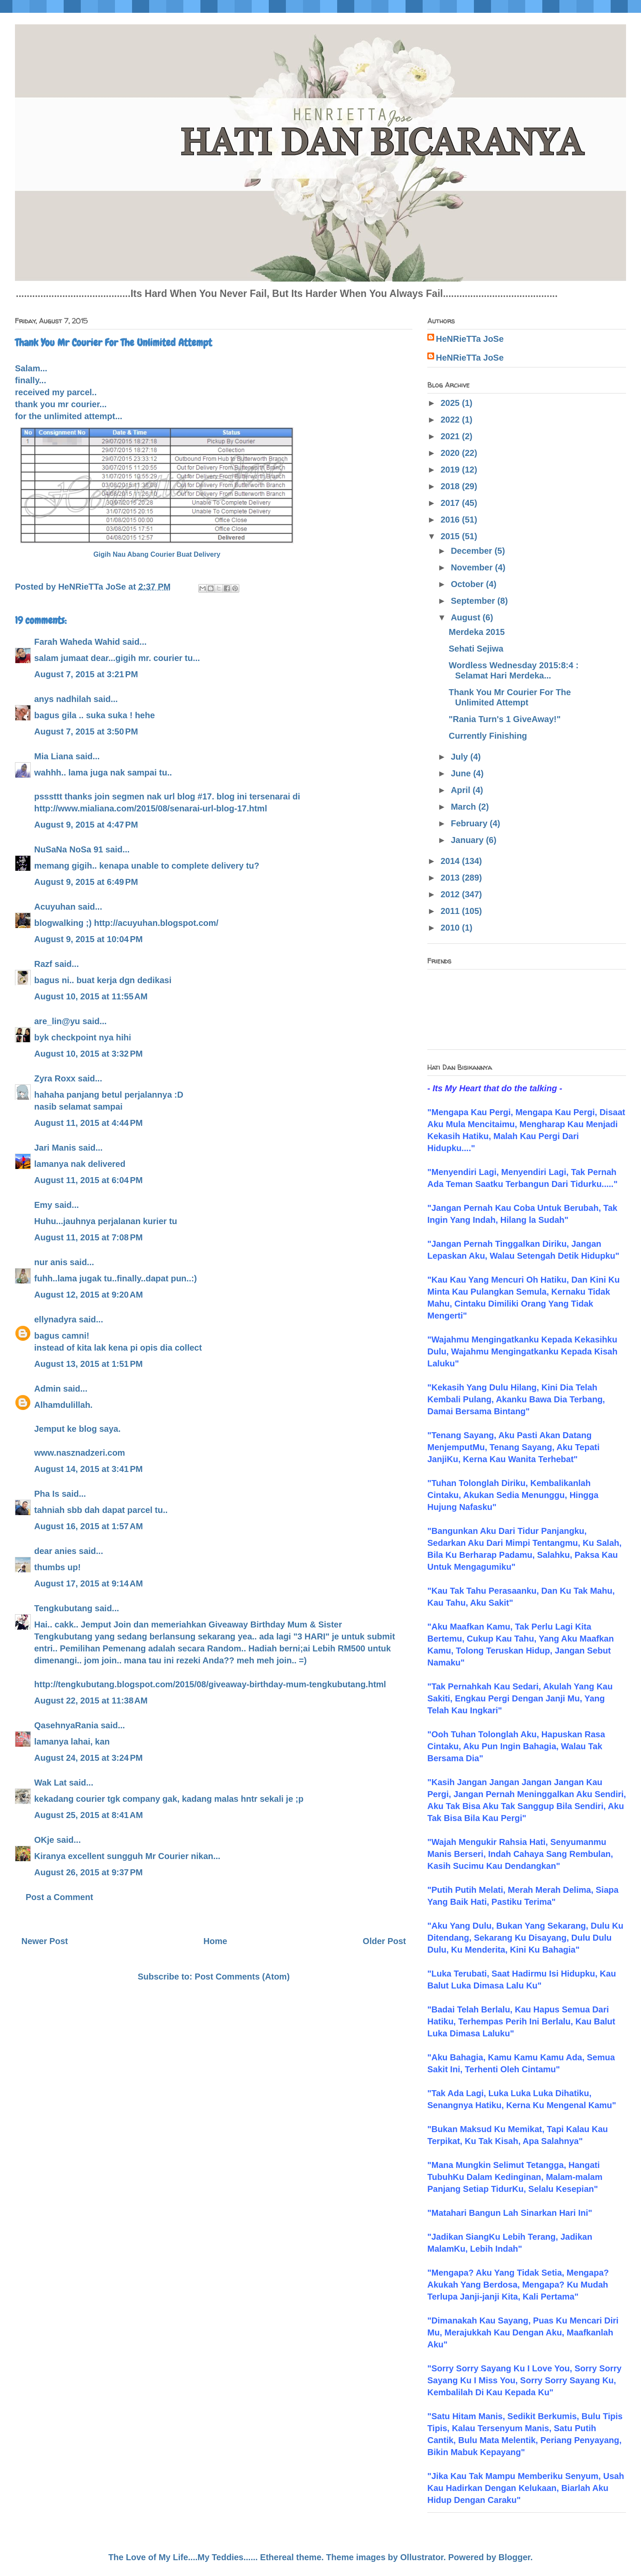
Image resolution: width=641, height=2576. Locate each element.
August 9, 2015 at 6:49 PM (86, 882)
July (460, 756)
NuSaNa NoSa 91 (68, 849)
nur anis (51, 1262)
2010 (451, 927)
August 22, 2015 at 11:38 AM (90, 1700)
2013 (451, 877)
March (464, 806)
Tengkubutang (63, 1608)
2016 (451, 519)
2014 (451, 861)
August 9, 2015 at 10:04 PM (88, 939)
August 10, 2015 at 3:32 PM (88, 1053)
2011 (451, 911)
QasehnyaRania (66, 1725)
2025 (451, 403)
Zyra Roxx (55, 1078)
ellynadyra (55, 1319)
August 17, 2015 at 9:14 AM (88, 1583)
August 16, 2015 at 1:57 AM (88, 1526)
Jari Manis (55, 1147)
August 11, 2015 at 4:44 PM (88, 1123)
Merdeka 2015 (477, 632)
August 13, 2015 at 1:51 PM (88, 1364)
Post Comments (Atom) (242, 1976)
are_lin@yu (57, 1021)
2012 (451, 894)
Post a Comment (59, 1897)
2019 (451, 469)
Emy (43, 1205)
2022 (451, 419)
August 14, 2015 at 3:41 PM (88, 1469)
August (466, 617)
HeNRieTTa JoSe (470, 339)
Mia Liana (53, 756)
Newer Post (44, 1941)
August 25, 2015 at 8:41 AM (88, 1815)
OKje (44, 1840)
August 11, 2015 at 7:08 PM (88, 1237)
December (472, 550)
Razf (43, 964)
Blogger (514, 2557)
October (468, 584)
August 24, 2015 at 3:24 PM (88, 1757)
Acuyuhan (55, 906)
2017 (451, 503)
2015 (451, 536)
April (462, 790)
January (468, 840)
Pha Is (46, 1493)
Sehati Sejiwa (476, 648)
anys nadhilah (62, 699)
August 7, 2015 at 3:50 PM (86, 731)
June (462, 773)
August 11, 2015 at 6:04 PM (88, 1180)
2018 (451, 486)
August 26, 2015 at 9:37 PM (88, 1872)
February (470, 823)
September (474, 600)
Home (215, 1941)
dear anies (55, 1551)
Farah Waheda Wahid (78, 641)
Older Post (384, 1941)
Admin (47, 1388)
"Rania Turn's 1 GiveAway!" (505, 719)
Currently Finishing (488, 735)
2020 (451, 453)
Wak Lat (50, 1782)
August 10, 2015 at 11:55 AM (90, 996)
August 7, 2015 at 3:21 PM (86, 674)
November (473, 567)
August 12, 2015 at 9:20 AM (88, 1294)
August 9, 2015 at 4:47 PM (86, 824)
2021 (451, 436)
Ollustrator (422, 2557)
